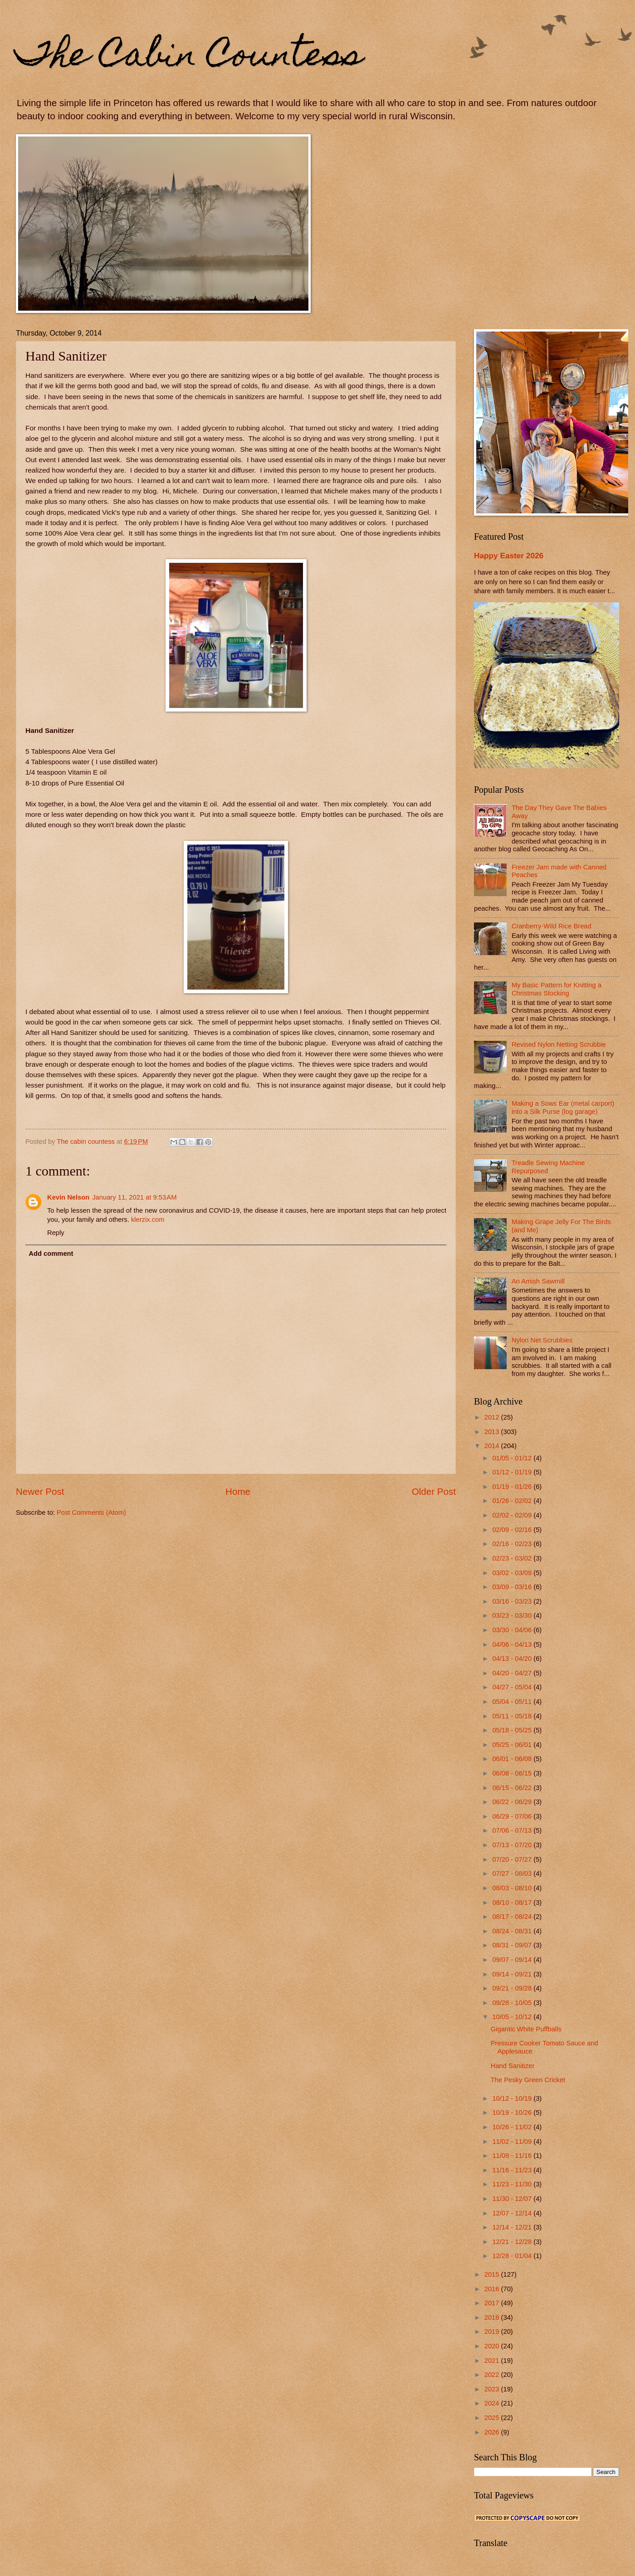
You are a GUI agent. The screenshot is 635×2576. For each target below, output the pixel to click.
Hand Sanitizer (513, 2065)
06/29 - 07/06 (512, 1816)
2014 (492, 1445)
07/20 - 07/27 (512, 1859)
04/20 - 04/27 (512, 1673)
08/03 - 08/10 (512, 1888)
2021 (492, 2360)
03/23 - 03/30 (512, 1615)
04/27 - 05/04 (512, 1687)
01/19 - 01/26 (512, 1486)
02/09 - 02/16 (512, 1529)
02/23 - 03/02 (512, 1558)
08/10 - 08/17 (512, 1902)
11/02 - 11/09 (512, 2141)
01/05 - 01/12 (512, 1458)
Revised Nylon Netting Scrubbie (559, 1044)
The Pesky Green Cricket (528, 2079)
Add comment (51, 1253)
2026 (492, 2432)
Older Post (434, 1491)
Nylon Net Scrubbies (542, 1340)
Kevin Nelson (68, 1197)
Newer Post (40, 1491)
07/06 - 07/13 (512, 1830)
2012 (492, 1417)
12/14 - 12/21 (512, 2227)
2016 (492, 2289)
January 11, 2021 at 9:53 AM (134, 1197)
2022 (492, 2374)
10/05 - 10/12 (512, 2016)
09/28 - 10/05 (512, 2002)
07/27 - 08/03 (512, 1873)
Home (237, 1491)
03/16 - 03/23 (512, 1601)
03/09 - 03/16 (512, 1586)
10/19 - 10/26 (512, 2112)
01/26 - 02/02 (512, 1500)
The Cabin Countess (189, 58)
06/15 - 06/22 (512, 1787)
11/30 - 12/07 (512, 2198)
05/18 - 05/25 (512, 1730)
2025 (492, 2417)
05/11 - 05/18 (512, 1716)
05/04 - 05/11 (512, 1701)
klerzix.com (148, 1219)
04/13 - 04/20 (512, 1658)
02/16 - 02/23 (512, 1543)
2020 (492, 2346)
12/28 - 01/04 (512, 2255)
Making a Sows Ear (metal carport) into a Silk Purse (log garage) (563, 1107)
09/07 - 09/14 (512, 1959)
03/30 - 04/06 (512, 1630)
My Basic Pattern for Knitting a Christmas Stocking (556, 989)
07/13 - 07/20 (512, 1845)
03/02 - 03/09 (512, 1572)
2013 (492, 1431)
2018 (492, 2317)
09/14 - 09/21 (512, 1974)
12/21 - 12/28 (512, 2241)
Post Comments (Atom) (91, 1512)
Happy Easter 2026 (508, 555)
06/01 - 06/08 (512, 1758)
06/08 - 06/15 (512, 1773)
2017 (492, 2303)
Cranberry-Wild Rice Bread (551, 926)
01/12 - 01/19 (512, 1472)
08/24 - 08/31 (512, 1931)
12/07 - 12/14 (512, 2213)
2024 (492, 2403)
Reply (55, 1232)
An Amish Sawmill (538, 1281)
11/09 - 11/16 (512, 2155)
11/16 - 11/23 (512, 2170)
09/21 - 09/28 (512, 1988)
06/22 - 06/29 (512, 1801)
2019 (492, 2331)
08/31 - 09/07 (512, 1945)
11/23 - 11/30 (512, 2184)
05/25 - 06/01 (512, 1744)
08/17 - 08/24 (512, 1916)
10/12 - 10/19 (512, 2098)
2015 (492, 2274)
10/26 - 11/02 (512, 2127)
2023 (492, 2389)
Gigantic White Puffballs (526, 2029)
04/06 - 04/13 (512, 1644)
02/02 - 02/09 (512, 1515)
